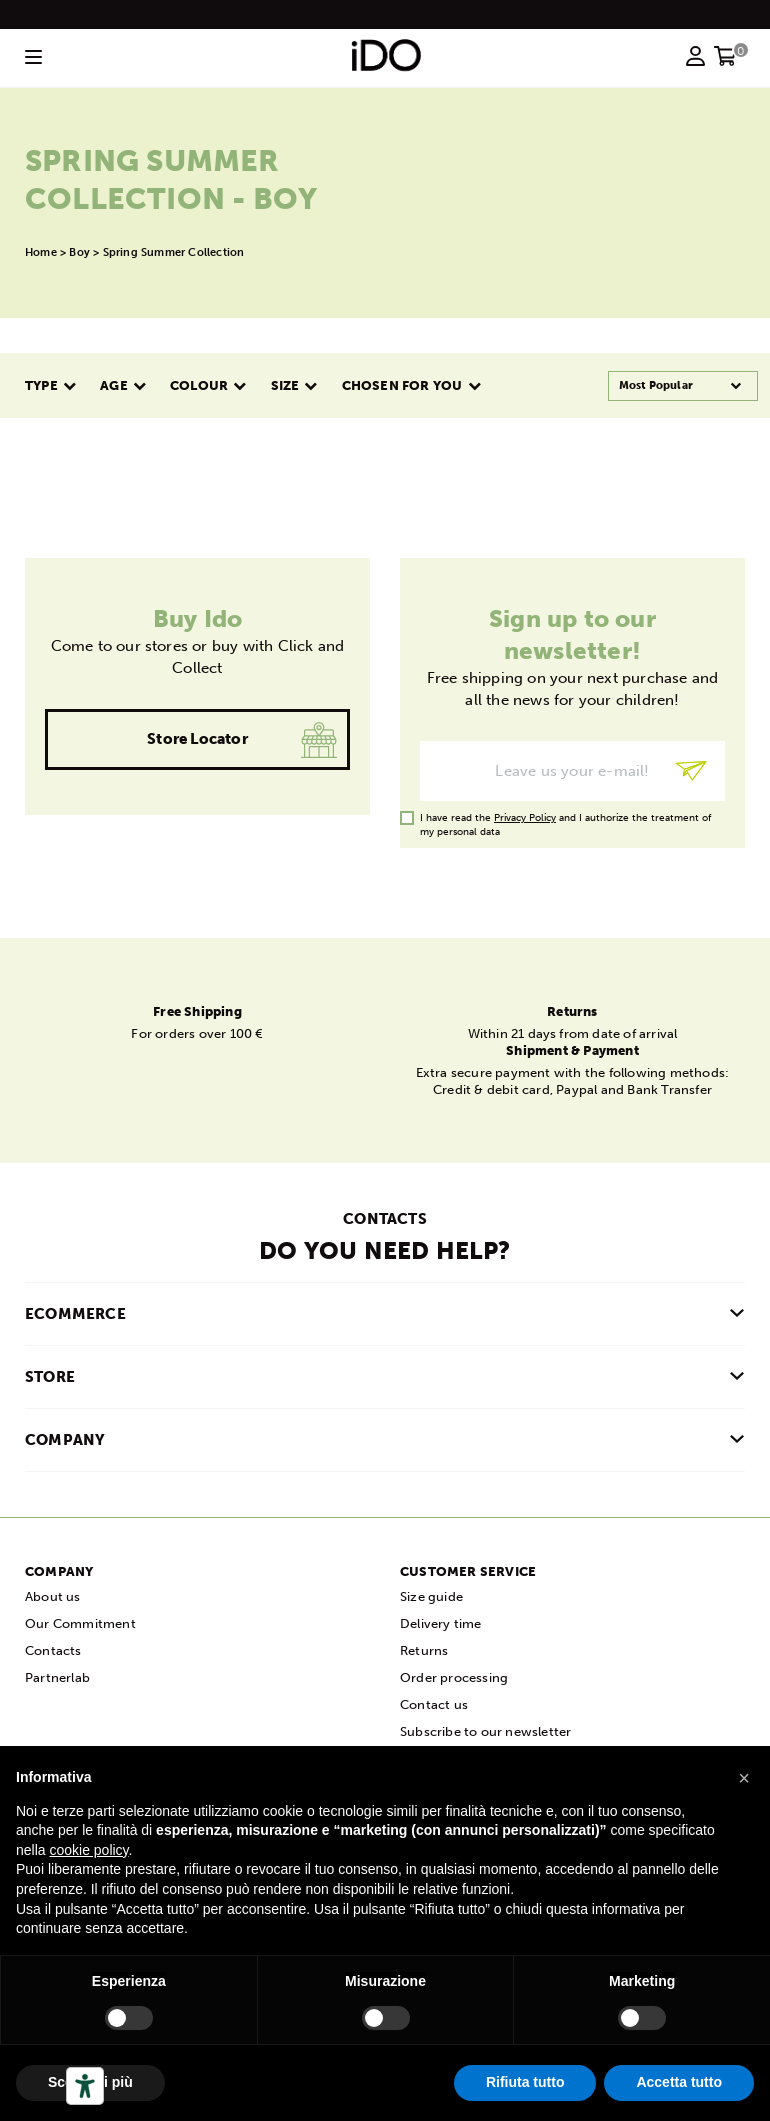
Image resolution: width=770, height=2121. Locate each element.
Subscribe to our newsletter (485, 1731)
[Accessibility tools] (85, 2086)
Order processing (454, 1677)
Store (50, 1377)
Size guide (431, 1596)
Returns (424, 1650)
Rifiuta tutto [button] (525, 2082)
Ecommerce (75, 1314)
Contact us (434, 1704)
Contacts (53, 1650)
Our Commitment (80, 1623)
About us (53, 1596)
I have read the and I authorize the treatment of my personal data (565, 818)
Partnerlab (57, 1677)
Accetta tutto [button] (679, 2082)
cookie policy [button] (88, 1850)
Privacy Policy (525, 818)
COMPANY (65, 1440)
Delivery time (441, 1623)
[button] (744, 1778)
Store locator (197, 739)
